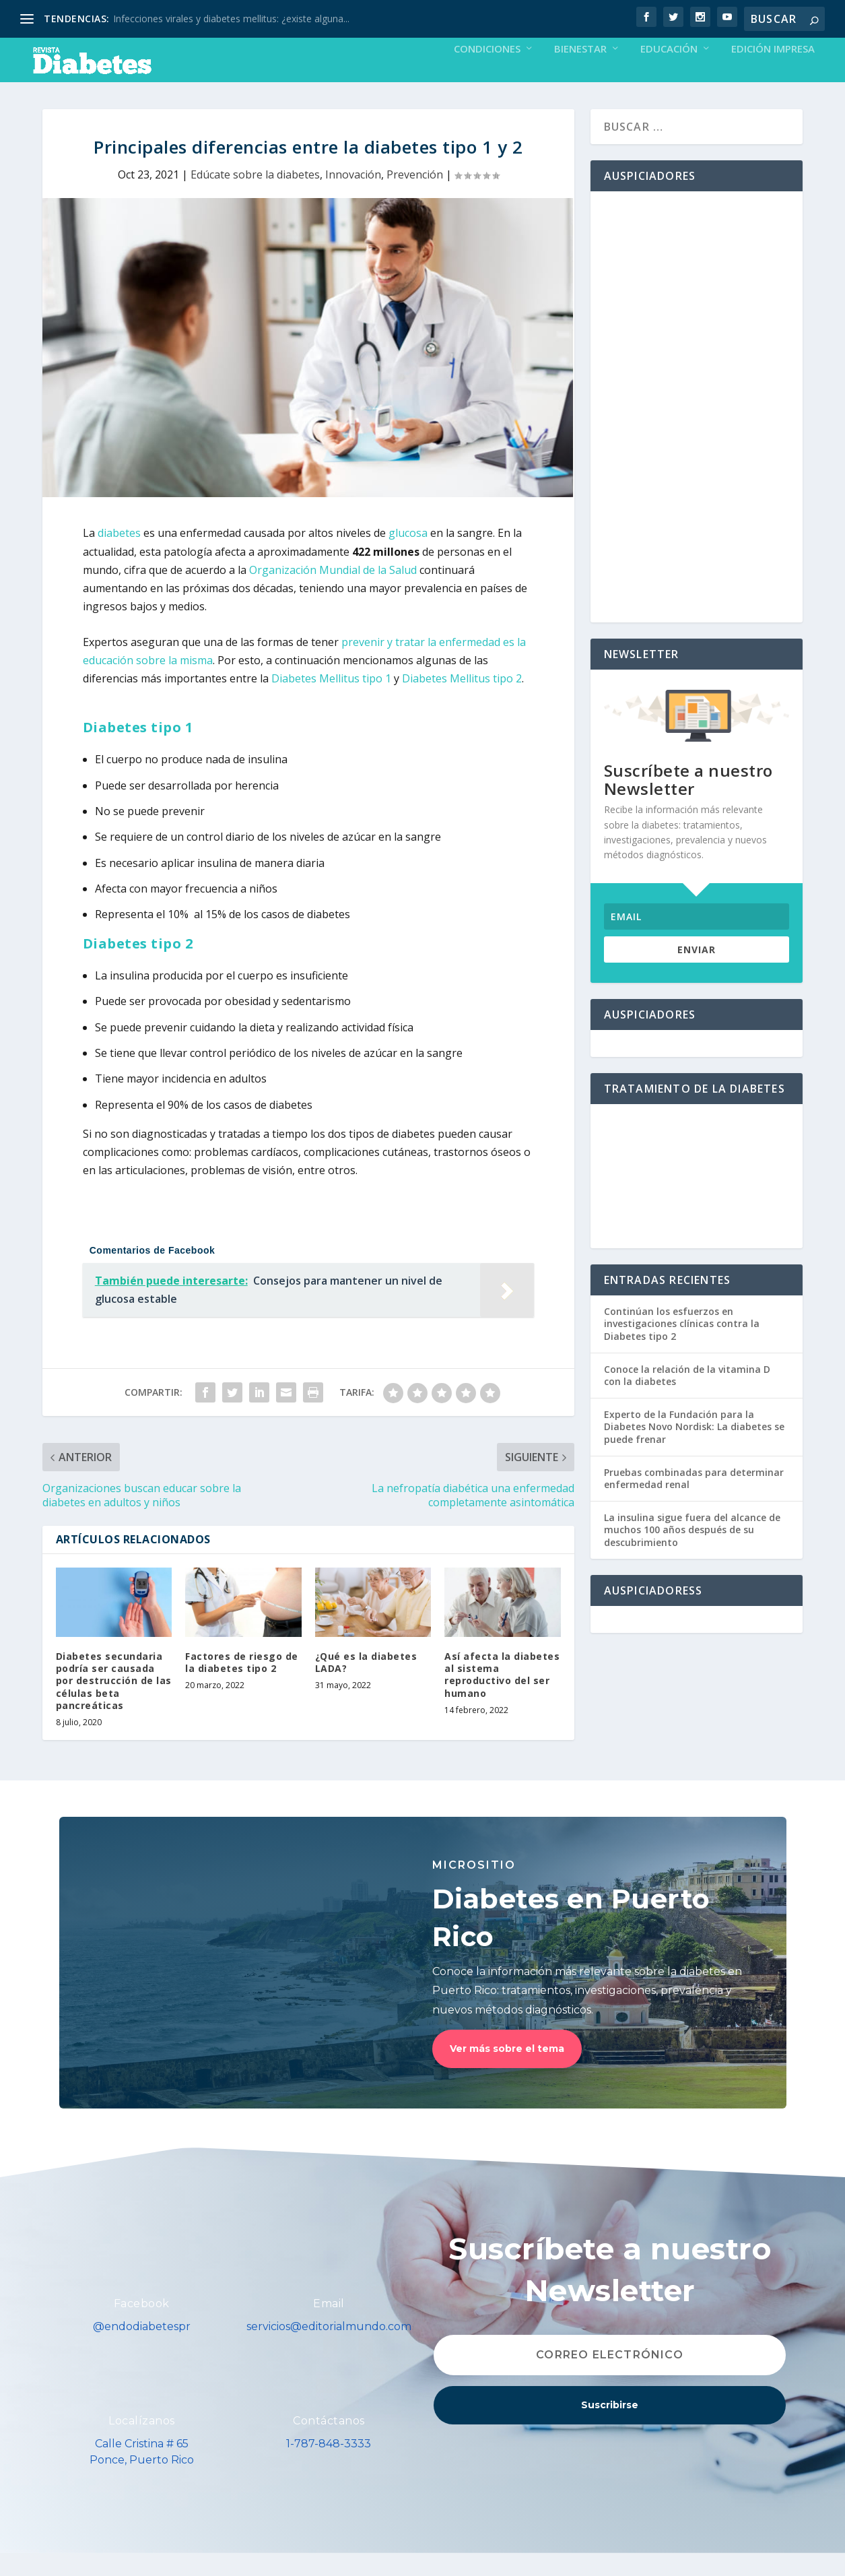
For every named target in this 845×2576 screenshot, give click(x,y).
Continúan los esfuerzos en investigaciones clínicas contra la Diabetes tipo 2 (681, 1346)
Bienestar (580, 72)
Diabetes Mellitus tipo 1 (331, 701)
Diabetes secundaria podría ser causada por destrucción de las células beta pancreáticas (114, 1704)
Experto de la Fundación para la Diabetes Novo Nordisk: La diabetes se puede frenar (694, 1449)
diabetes (119, 555)
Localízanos (141, 2443)
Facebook (142, 2326)
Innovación (353, 197)
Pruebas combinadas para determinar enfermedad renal (694, 1501)
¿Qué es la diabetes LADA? (366, 1685)
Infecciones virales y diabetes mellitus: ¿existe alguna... (231, 18)
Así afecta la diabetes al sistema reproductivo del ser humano (502, 1697)
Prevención (414, 197)
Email (329, 2326)
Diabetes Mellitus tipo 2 (462, 701)
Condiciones (487, 72)
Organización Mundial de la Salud (333, 592)
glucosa (409, 555)
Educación (669, 72)
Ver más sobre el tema (507, 2071)
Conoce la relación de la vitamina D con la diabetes (687, 1398)
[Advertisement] (697, 430)
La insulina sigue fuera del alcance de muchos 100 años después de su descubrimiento (692, 1552)
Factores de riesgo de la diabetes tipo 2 (241, 1685)
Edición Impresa (773, 72)
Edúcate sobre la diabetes (255, 197)
